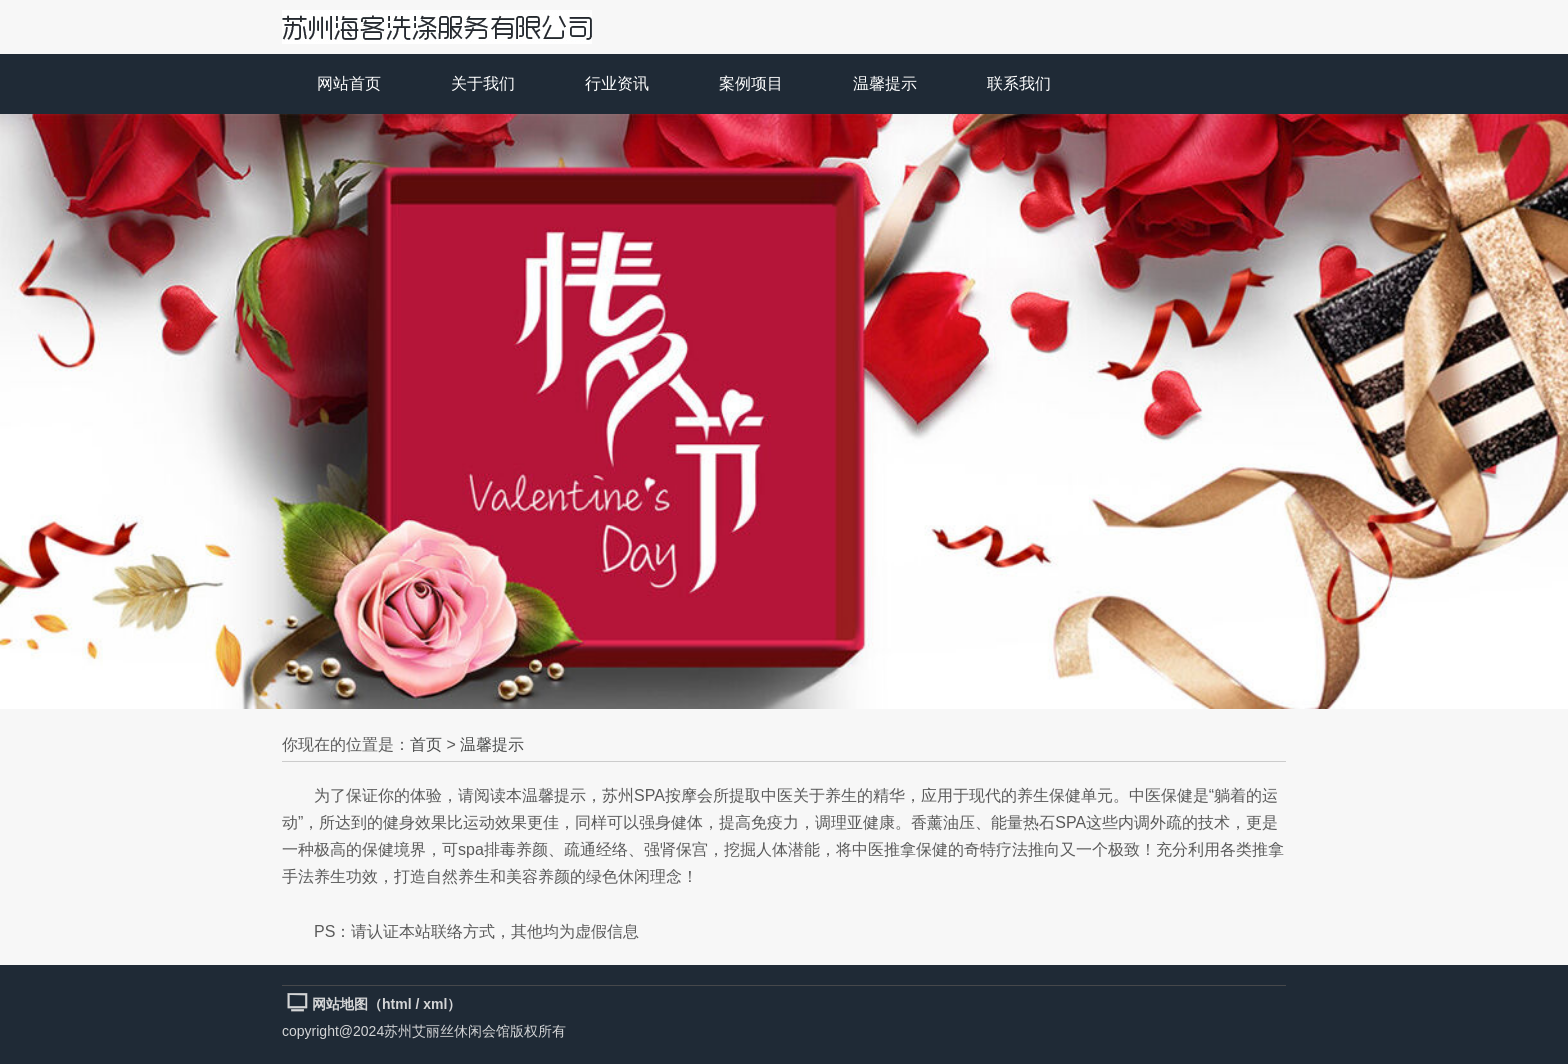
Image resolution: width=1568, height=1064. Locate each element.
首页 (426, 744)
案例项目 (751, 83)
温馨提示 (885, 83)
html (397, 1004)
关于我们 (483, 83)
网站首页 (349, 83)
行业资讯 (617, 83)
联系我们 (1019, 83)
